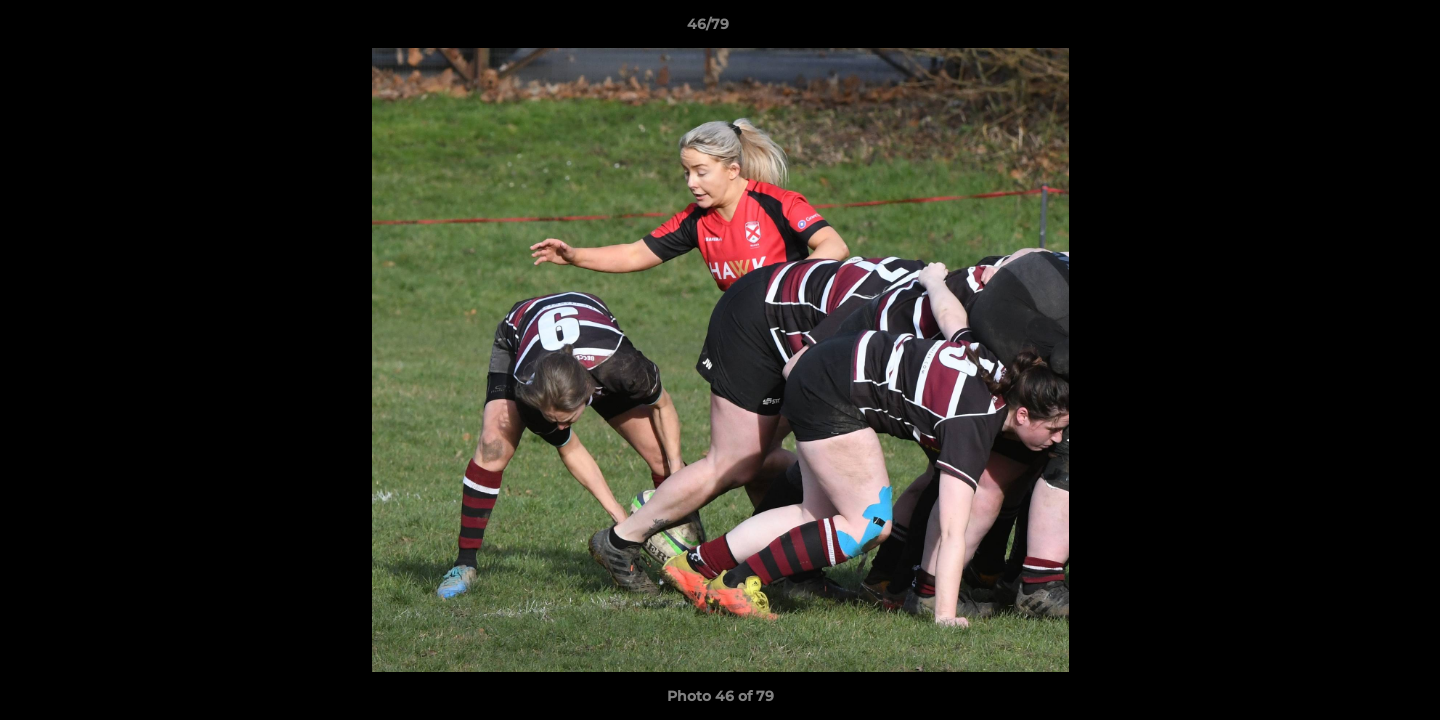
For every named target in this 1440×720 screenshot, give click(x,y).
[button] (1356, 29)
